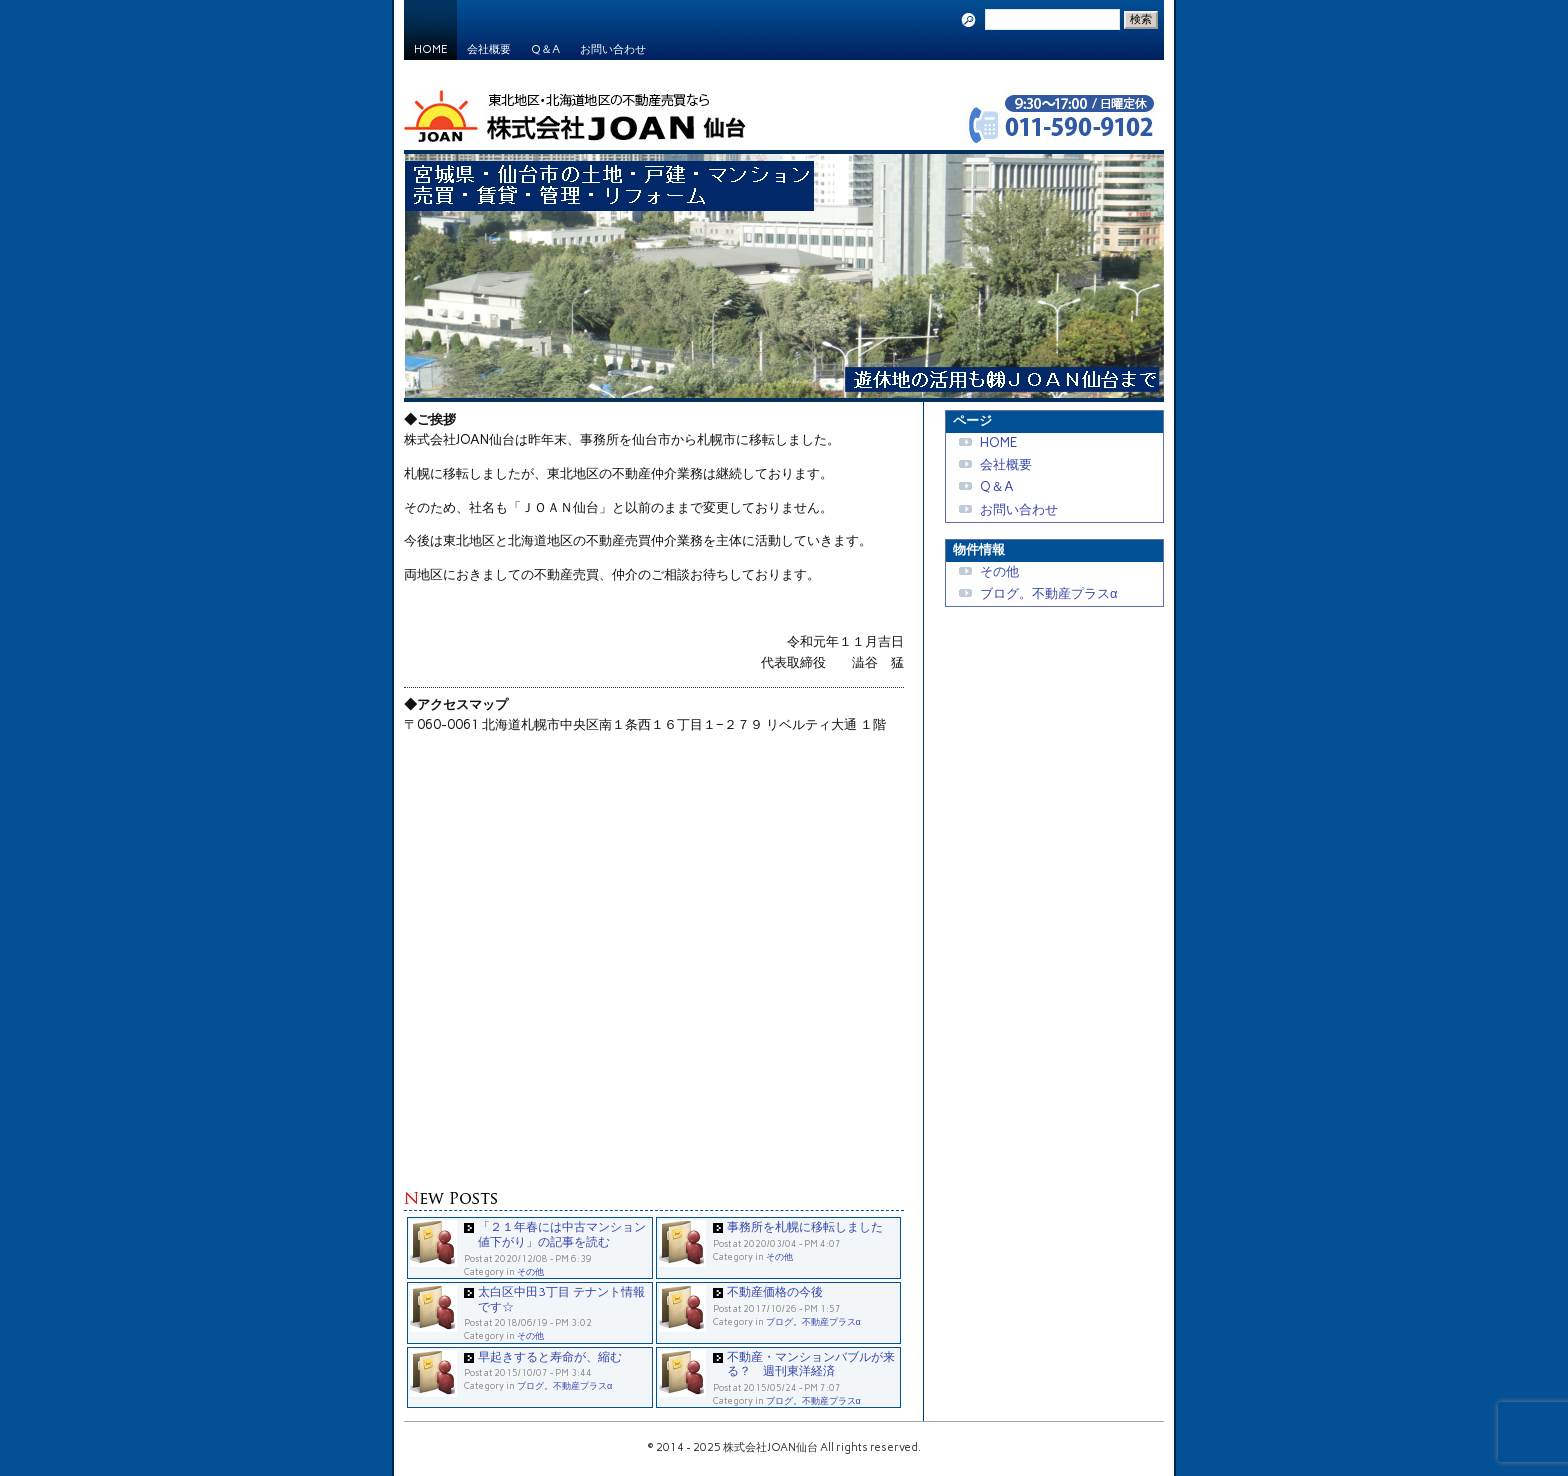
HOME (430, 49)
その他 (530, 1271)
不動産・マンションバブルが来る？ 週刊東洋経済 (811, 1364)
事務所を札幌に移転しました (805, 1226)
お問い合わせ (613, 49)
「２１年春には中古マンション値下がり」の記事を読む (562, 1234)
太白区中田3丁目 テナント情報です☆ (561, 1299)
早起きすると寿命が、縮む (550, 1356)
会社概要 (489, 49)
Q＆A (545, 49)
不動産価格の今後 (775, 1291)
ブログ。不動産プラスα (813, 1321)
